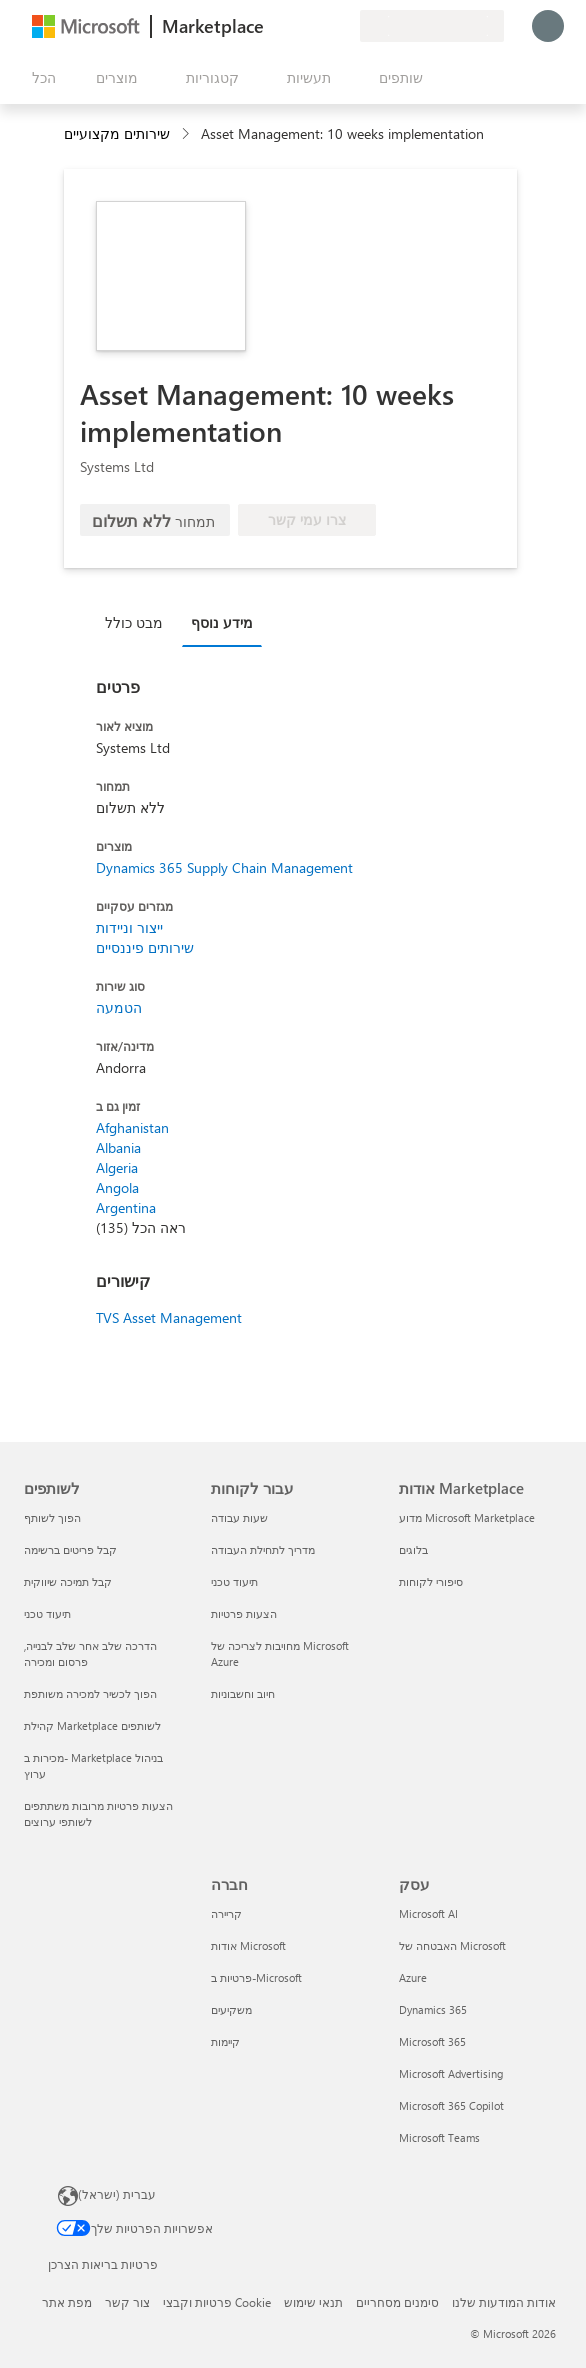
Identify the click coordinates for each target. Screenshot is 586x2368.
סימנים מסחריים (397, 2302)
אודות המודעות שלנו (504, 2302)
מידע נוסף (222, 622)
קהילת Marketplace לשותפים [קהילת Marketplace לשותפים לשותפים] (92, 1725)
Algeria (117, 1167)
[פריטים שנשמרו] (320, 26)
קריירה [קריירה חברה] (226, 1913)
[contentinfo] (187, 134)
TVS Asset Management (169, 1317)
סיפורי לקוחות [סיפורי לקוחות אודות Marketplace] (431, 1581)
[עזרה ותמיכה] (296, 26)
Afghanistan (132, 1127)
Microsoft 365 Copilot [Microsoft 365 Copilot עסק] (451, 2105)
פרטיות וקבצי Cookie (217, 2302)
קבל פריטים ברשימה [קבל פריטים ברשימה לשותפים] (70, 1549)
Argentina (126, 1207)
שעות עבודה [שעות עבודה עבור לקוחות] (239, 1517)
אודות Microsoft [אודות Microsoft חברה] (248, 1945)
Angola (117, 1187)
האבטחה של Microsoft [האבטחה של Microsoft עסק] (452, 1945)
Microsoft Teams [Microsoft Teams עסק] (439, 2137)
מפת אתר (67, 2302)
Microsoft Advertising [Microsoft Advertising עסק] (451, 2073)
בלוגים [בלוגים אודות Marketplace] (413, 1549)
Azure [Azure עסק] (413, 1977)
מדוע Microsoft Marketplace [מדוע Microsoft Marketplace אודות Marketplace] (467, 1517)
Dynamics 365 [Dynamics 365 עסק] (433, 2009)
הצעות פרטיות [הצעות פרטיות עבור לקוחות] (244, 1613)
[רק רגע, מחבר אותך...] (548, 26)
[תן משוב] (272, 26)
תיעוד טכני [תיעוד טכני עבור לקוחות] (234, 1581)
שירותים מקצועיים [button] (117, 133)
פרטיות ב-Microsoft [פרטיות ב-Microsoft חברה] (256, 1977)
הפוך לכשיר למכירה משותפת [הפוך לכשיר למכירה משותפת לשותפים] (90, 1693)
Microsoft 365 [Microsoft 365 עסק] (432, 2041)
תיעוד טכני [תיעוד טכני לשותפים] (47, 1613)
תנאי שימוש (313, 2302)
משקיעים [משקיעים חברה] (231, 2009)
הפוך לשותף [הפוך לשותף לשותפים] (52, 1517)
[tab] (139, 622)
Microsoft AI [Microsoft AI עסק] (428, 1913)
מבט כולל (134, 622)
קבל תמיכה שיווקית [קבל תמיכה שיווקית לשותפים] (68, 1581)
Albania (118, 1147)
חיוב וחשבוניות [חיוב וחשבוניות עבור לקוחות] (243, 1693)
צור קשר (127, 2302)
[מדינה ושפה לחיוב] (432, 26)
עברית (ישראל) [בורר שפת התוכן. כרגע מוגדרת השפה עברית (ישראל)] (117, 2194)
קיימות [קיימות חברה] (225, 2041)
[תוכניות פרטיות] (344, 26)
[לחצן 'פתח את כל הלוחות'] (40, 78)
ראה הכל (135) (141, 1227)
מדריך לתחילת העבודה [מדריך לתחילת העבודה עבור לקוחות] (263, 1549)
